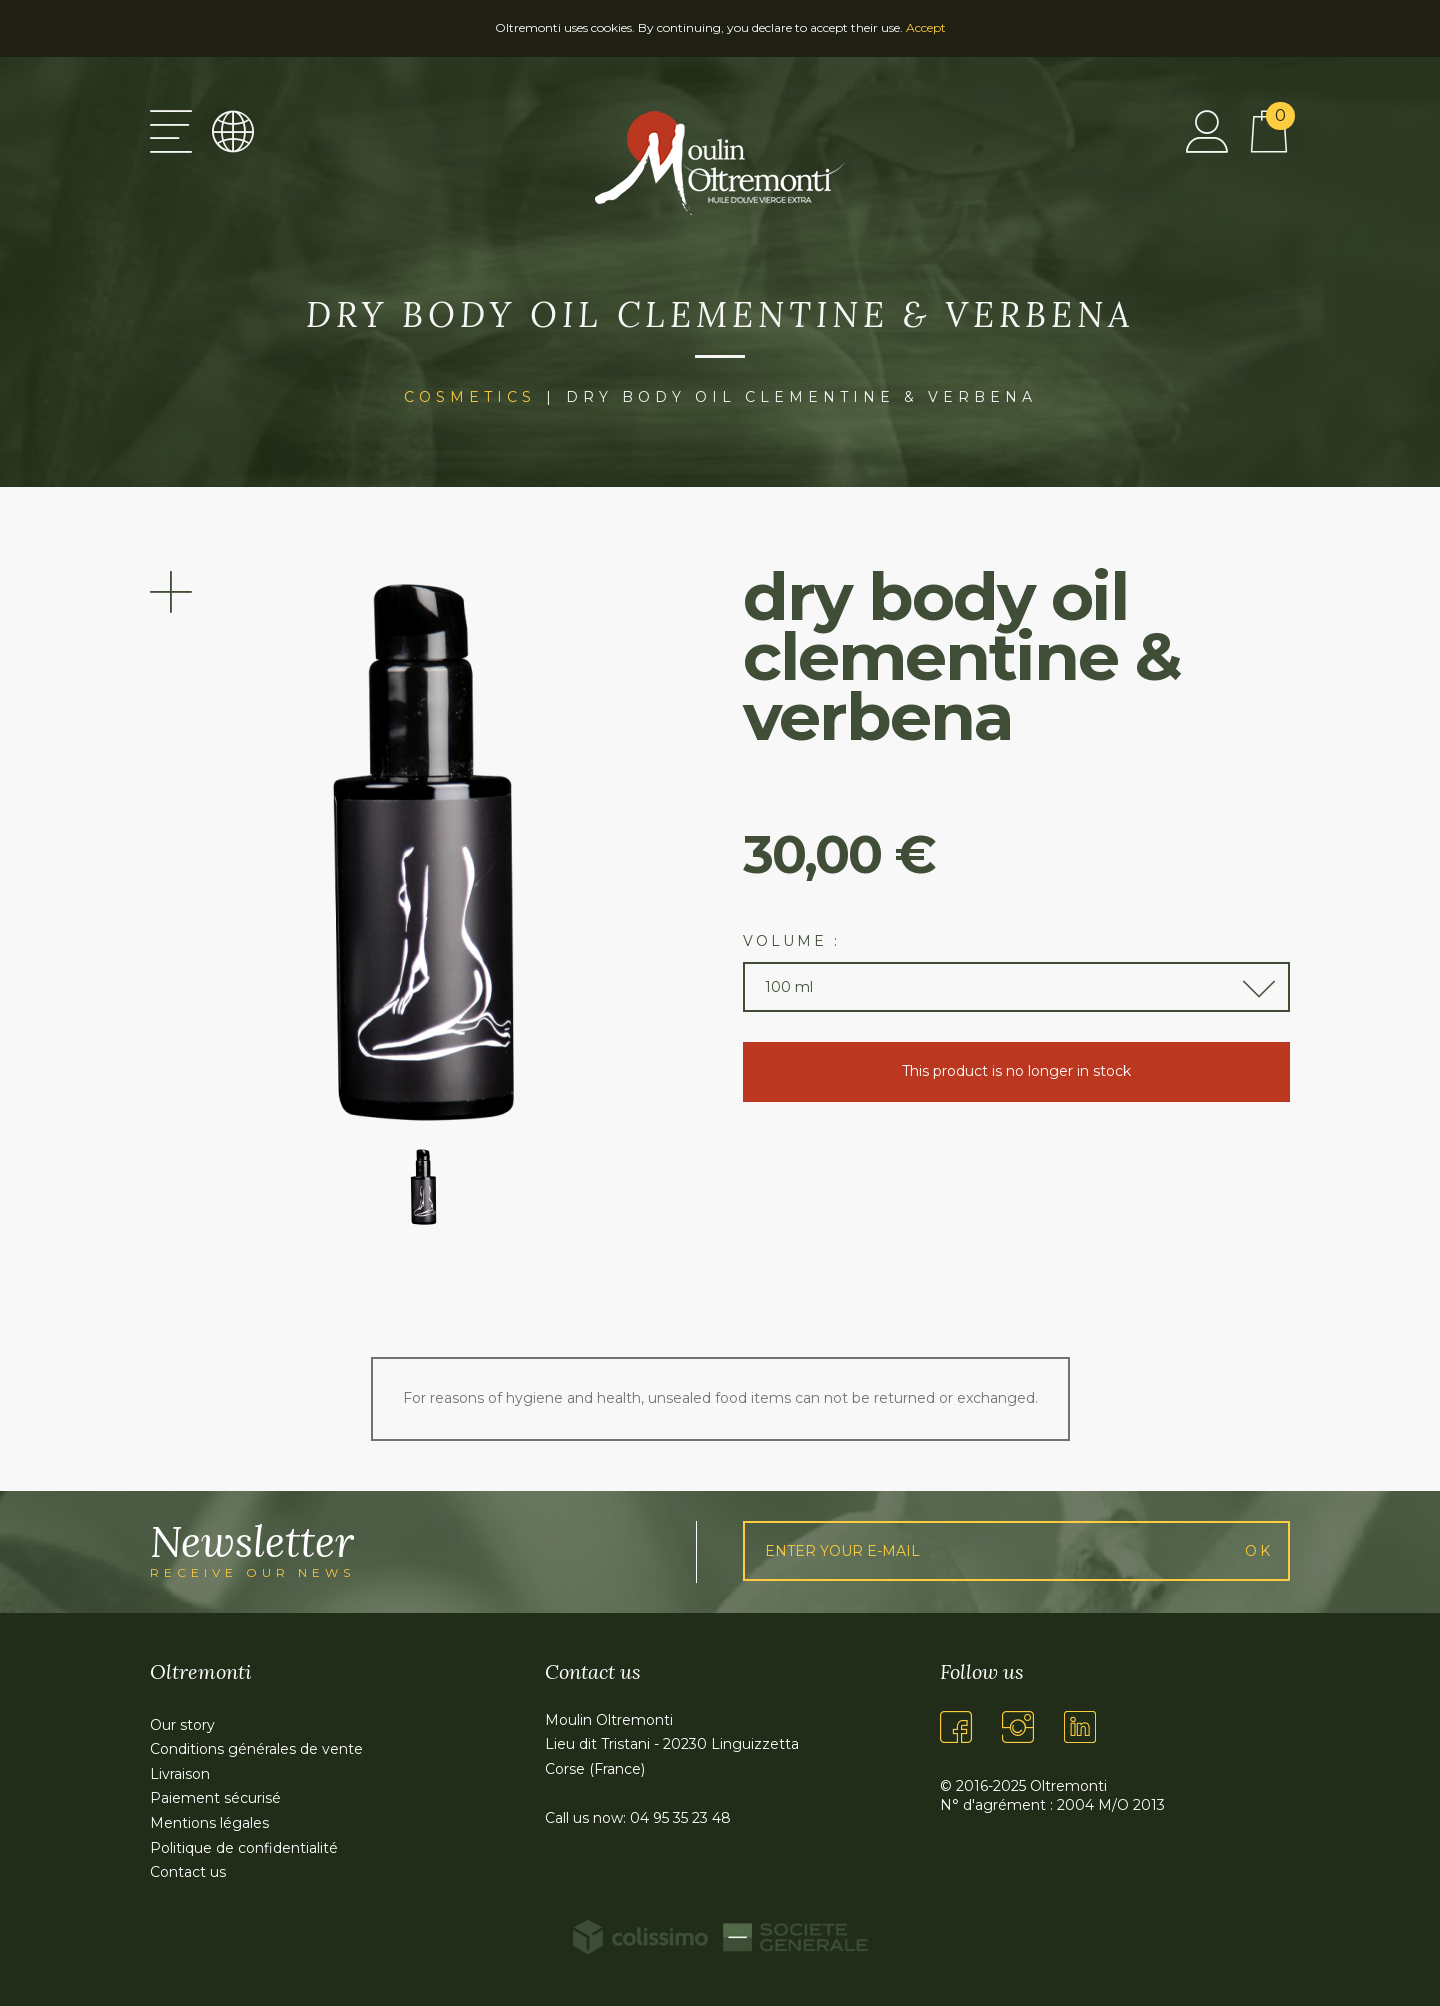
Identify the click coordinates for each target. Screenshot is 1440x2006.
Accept (926, 27)
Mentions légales (209, 1823)
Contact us (188, 1872)
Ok (1259, 1551)
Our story (182, 1725)
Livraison (180, 1774)
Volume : (791, 941)
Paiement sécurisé (215, 1798)
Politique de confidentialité (244, 1848)
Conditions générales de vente (256, 1749)
